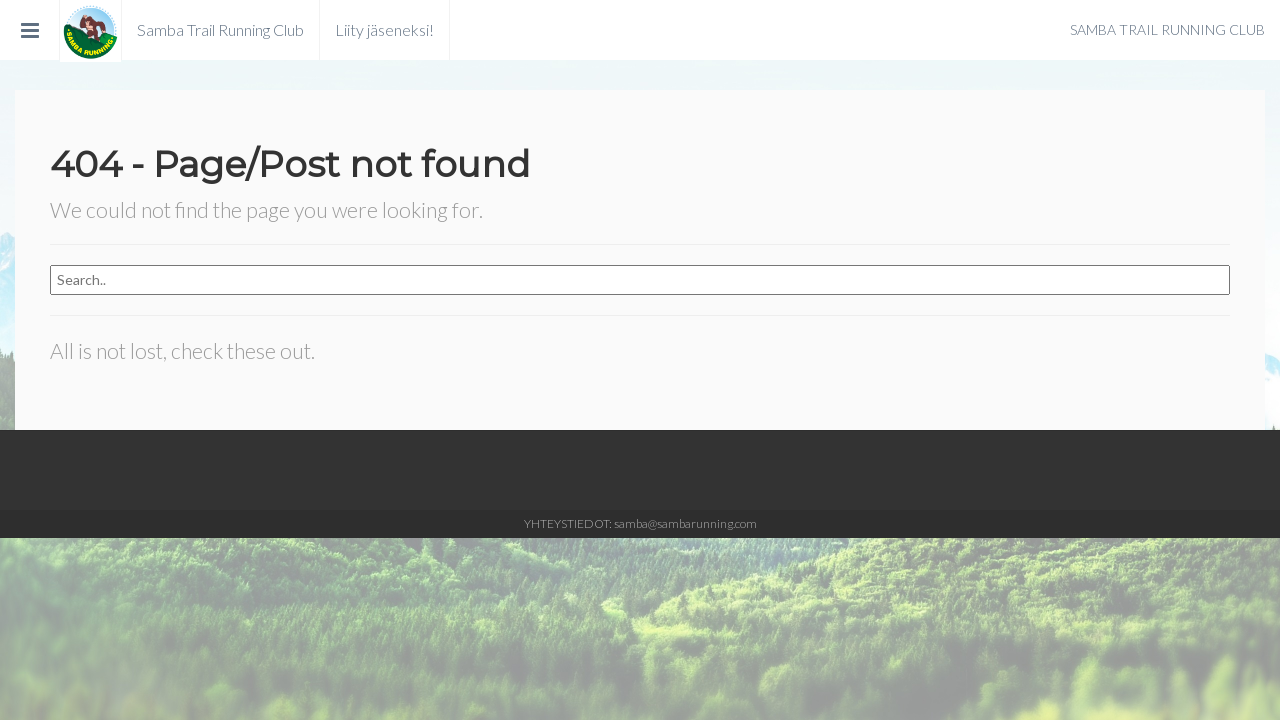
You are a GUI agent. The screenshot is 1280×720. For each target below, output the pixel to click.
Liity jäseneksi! (384, 29)
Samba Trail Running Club (220, 29)
